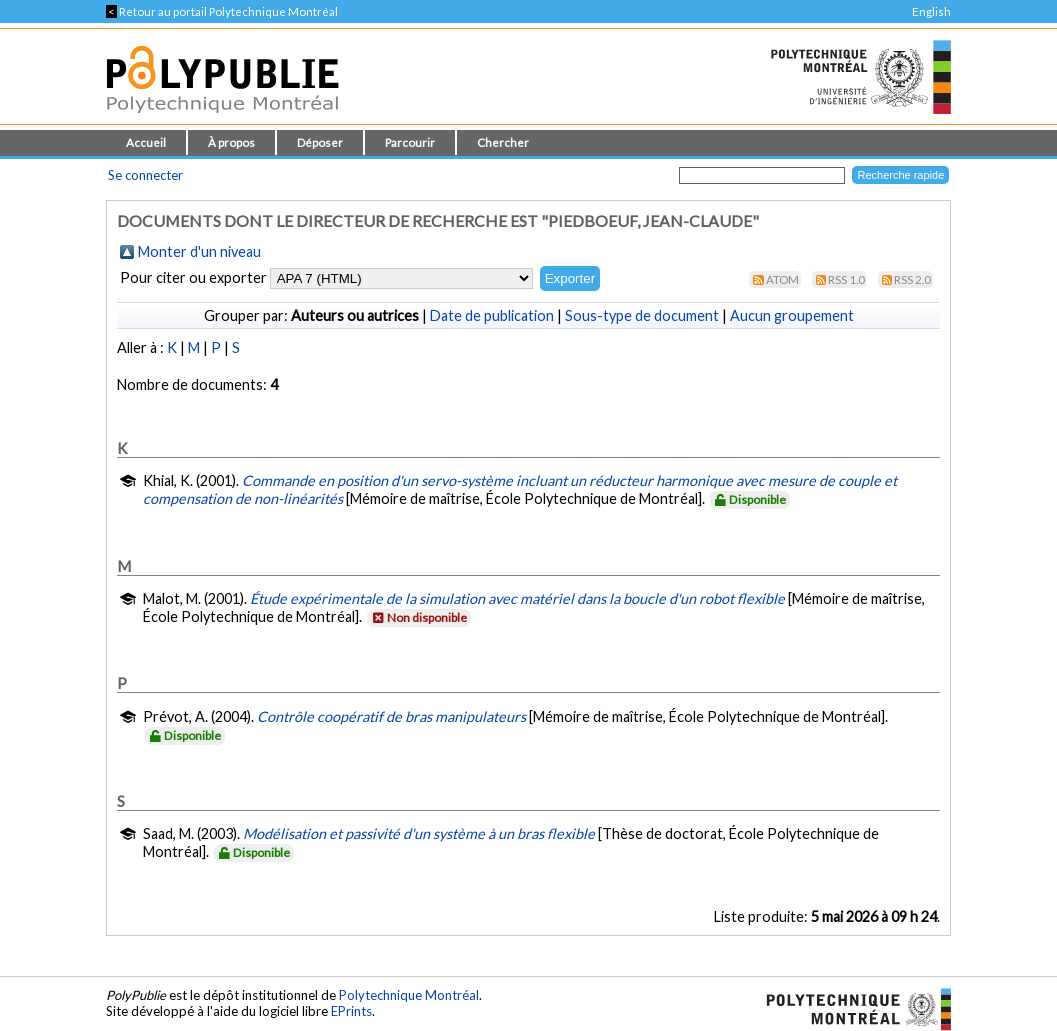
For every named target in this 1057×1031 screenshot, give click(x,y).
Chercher (503, 142)
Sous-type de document (642, 315)
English (931, 11)
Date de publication (492, 315)
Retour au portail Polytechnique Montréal (222, 11)
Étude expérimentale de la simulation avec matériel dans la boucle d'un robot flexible (517, 598)
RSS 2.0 (912, 279)
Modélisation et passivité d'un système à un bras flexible (419, 833)
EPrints (351, 1011)
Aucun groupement (792, 315)
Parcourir (410, 142)
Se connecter (145, 175)
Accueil (146, 142)
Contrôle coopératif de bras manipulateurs (391, 716)
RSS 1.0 (846, 279)
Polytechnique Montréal (409, 995)
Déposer (320, 142)
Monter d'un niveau (199, 251)
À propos (231, 142)
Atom (782, 279)
